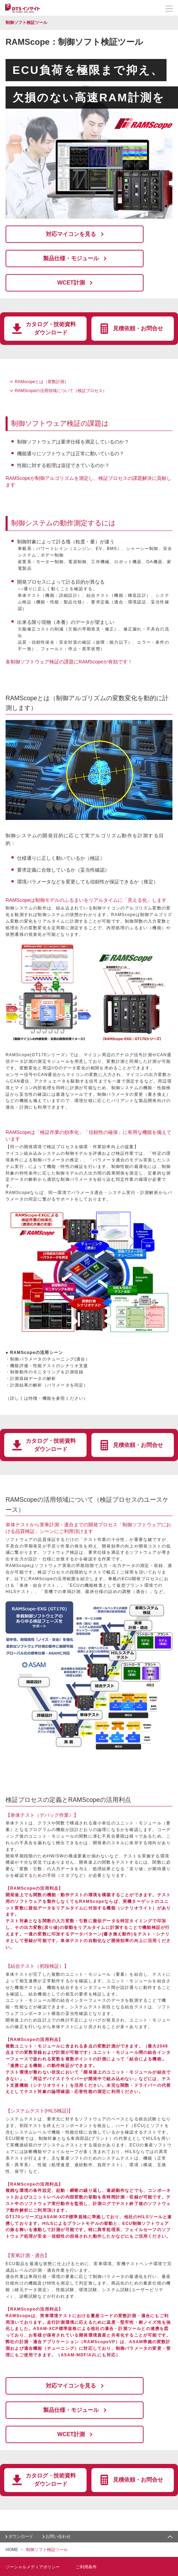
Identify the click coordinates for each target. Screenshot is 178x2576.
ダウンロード (20, 2484)
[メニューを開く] (169, 8)
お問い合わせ (58, 2484)
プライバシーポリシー (97, 2525)
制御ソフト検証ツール (26, 22)
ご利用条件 (86, 2514)
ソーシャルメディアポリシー (33, 2514)
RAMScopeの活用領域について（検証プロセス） (61, 365)
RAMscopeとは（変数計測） (41, 356)
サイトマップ (18, 2525)
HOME (12, 2497)
